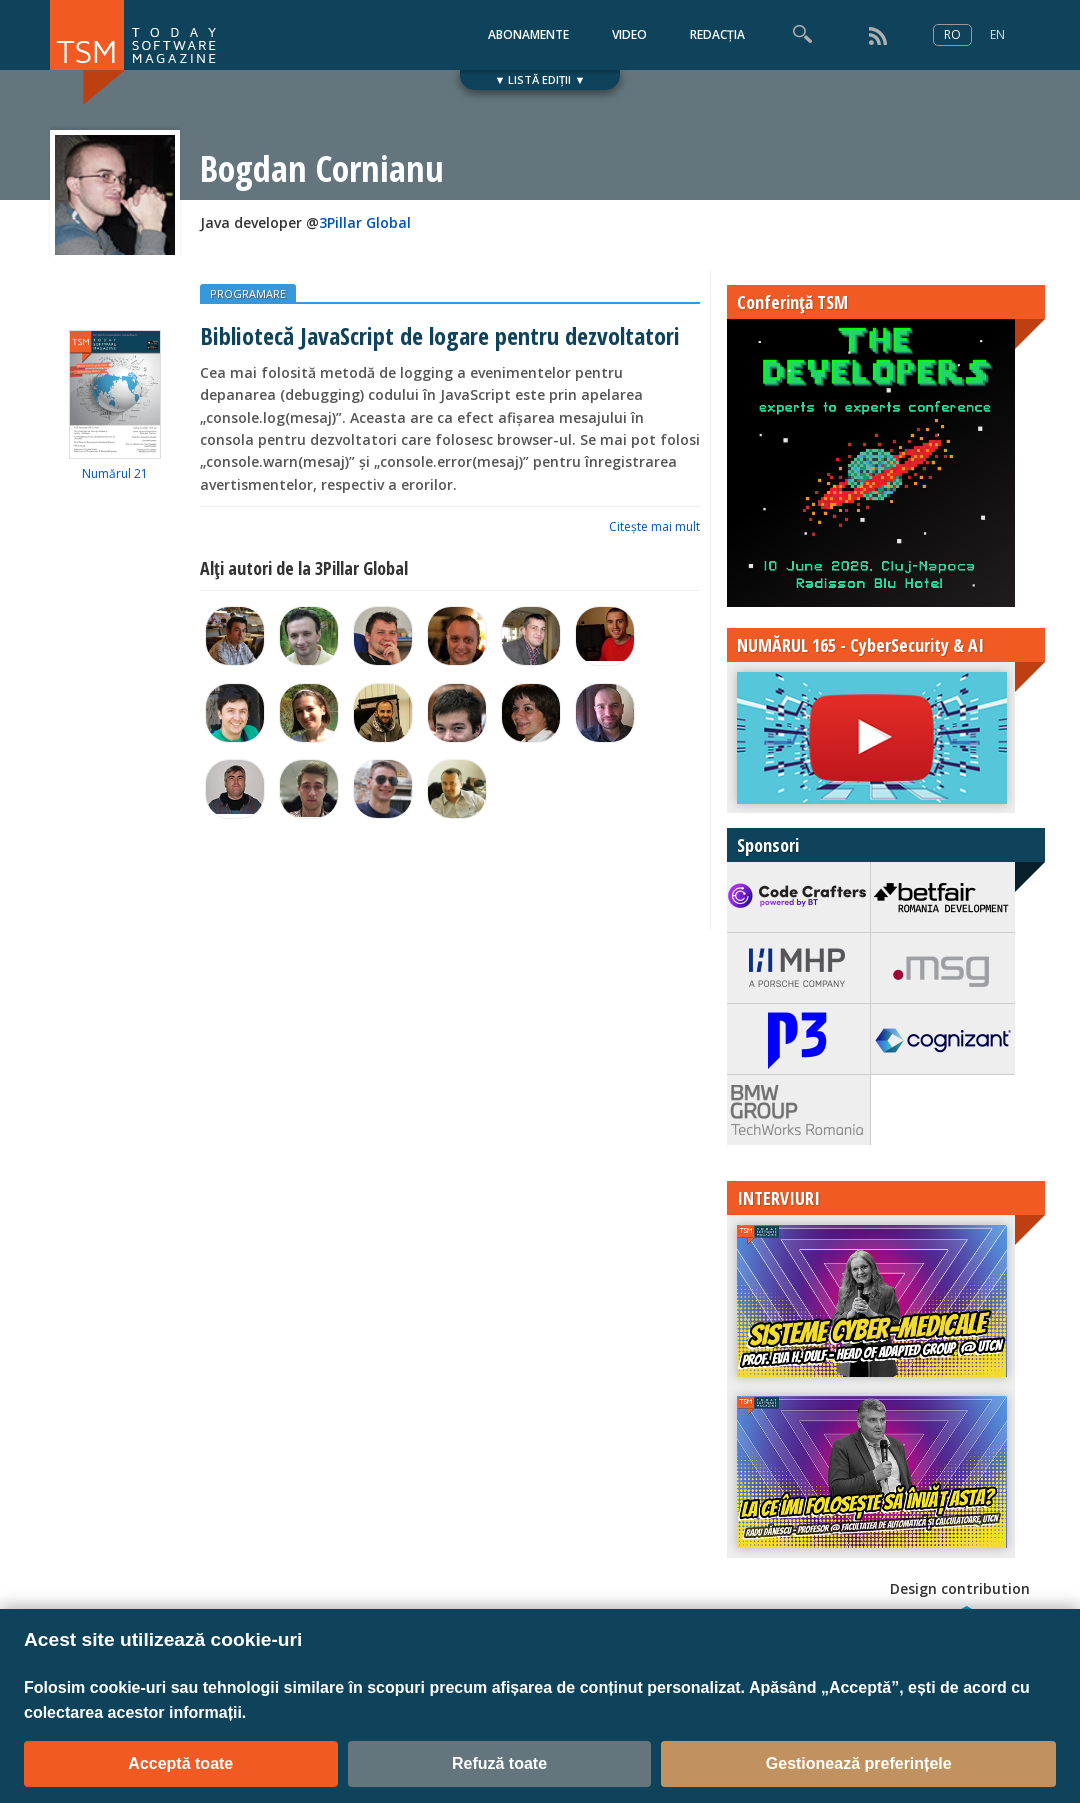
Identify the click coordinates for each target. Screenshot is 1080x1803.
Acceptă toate (180, 1763)
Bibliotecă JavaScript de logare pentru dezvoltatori (440, 335)
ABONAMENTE (528, 34)
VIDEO (629, 34)
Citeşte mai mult (654, 526)
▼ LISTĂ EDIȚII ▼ (540, 79)
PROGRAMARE (248, 293)
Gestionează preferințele (859, 1763)
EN (997, 34)
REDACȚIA (717, 34)
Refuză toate (499, 1763)
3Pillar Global (365, 222)
